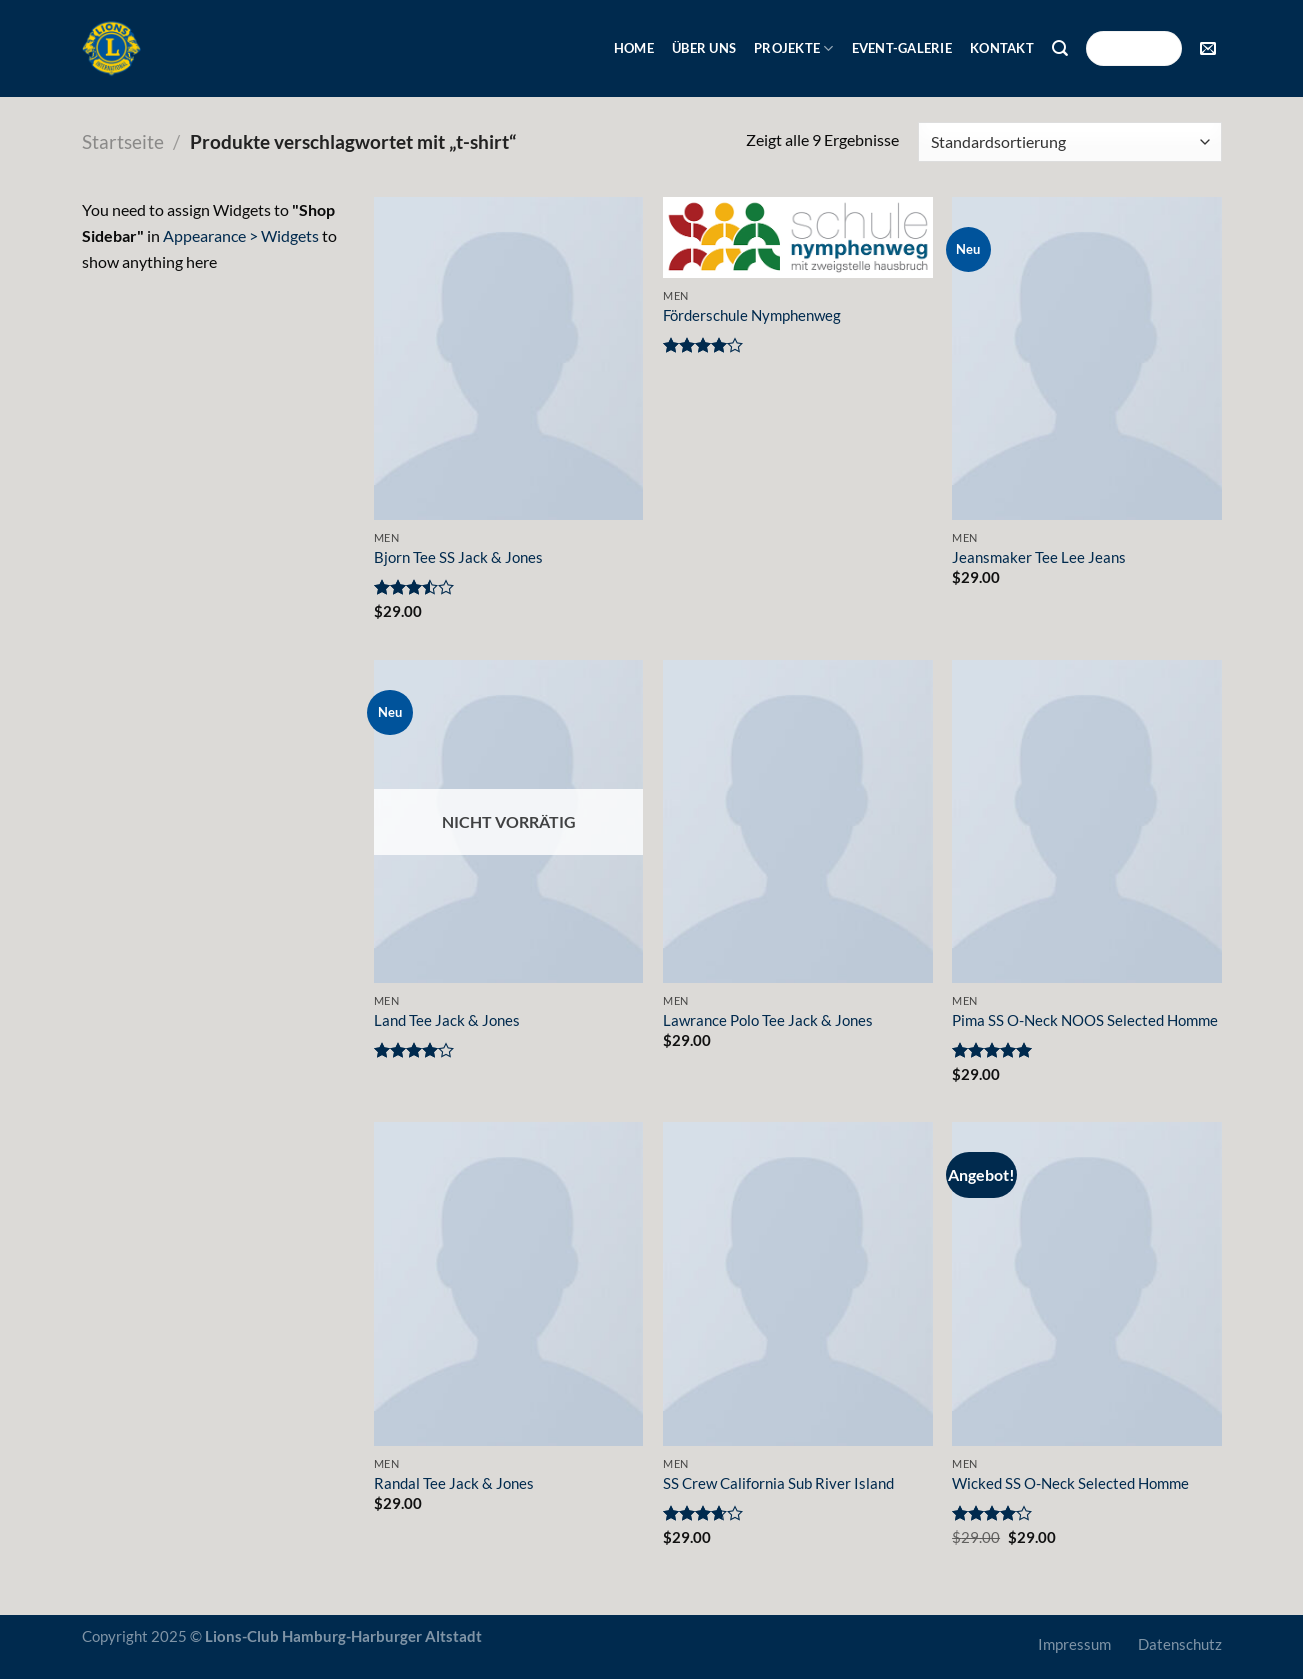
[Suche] (1060, 48)
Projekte (794, 48)
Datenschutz (1180, 1644)
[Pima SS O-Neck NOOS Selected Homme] (1087, 821)
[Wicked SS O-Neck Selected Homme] (1087, 1283)
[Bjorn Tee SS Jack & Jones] (509, 358)
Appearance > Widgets (241, 235)
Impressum (1074, 1644)
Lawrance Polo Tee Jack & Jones (768, 1020)
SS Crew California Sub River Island (778, 1483)
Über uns (704, 48)
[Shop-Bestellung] (1069, 142)
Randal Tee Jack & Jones (454, 1483)
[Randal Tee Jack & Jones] (509, 1283)
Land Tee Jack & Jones (447, 1020)
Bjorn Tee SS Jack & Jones (458, 557)
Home (634, 48)
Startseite (123, 141)
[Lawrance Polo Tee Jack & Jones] (798, 821)
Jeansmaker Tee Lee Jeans (1039, 557)
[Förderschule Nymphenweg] (798, 237)
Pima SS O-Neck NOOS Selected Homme (1085, 1020)
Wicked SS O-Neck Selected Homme (1070, 1483)
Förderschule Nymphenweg (752, 315)
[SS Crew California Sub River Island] (798, 1283)
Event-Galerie (902, 48)
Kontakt (1002, 48)
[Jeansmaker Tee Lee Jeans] (1087, 358)
